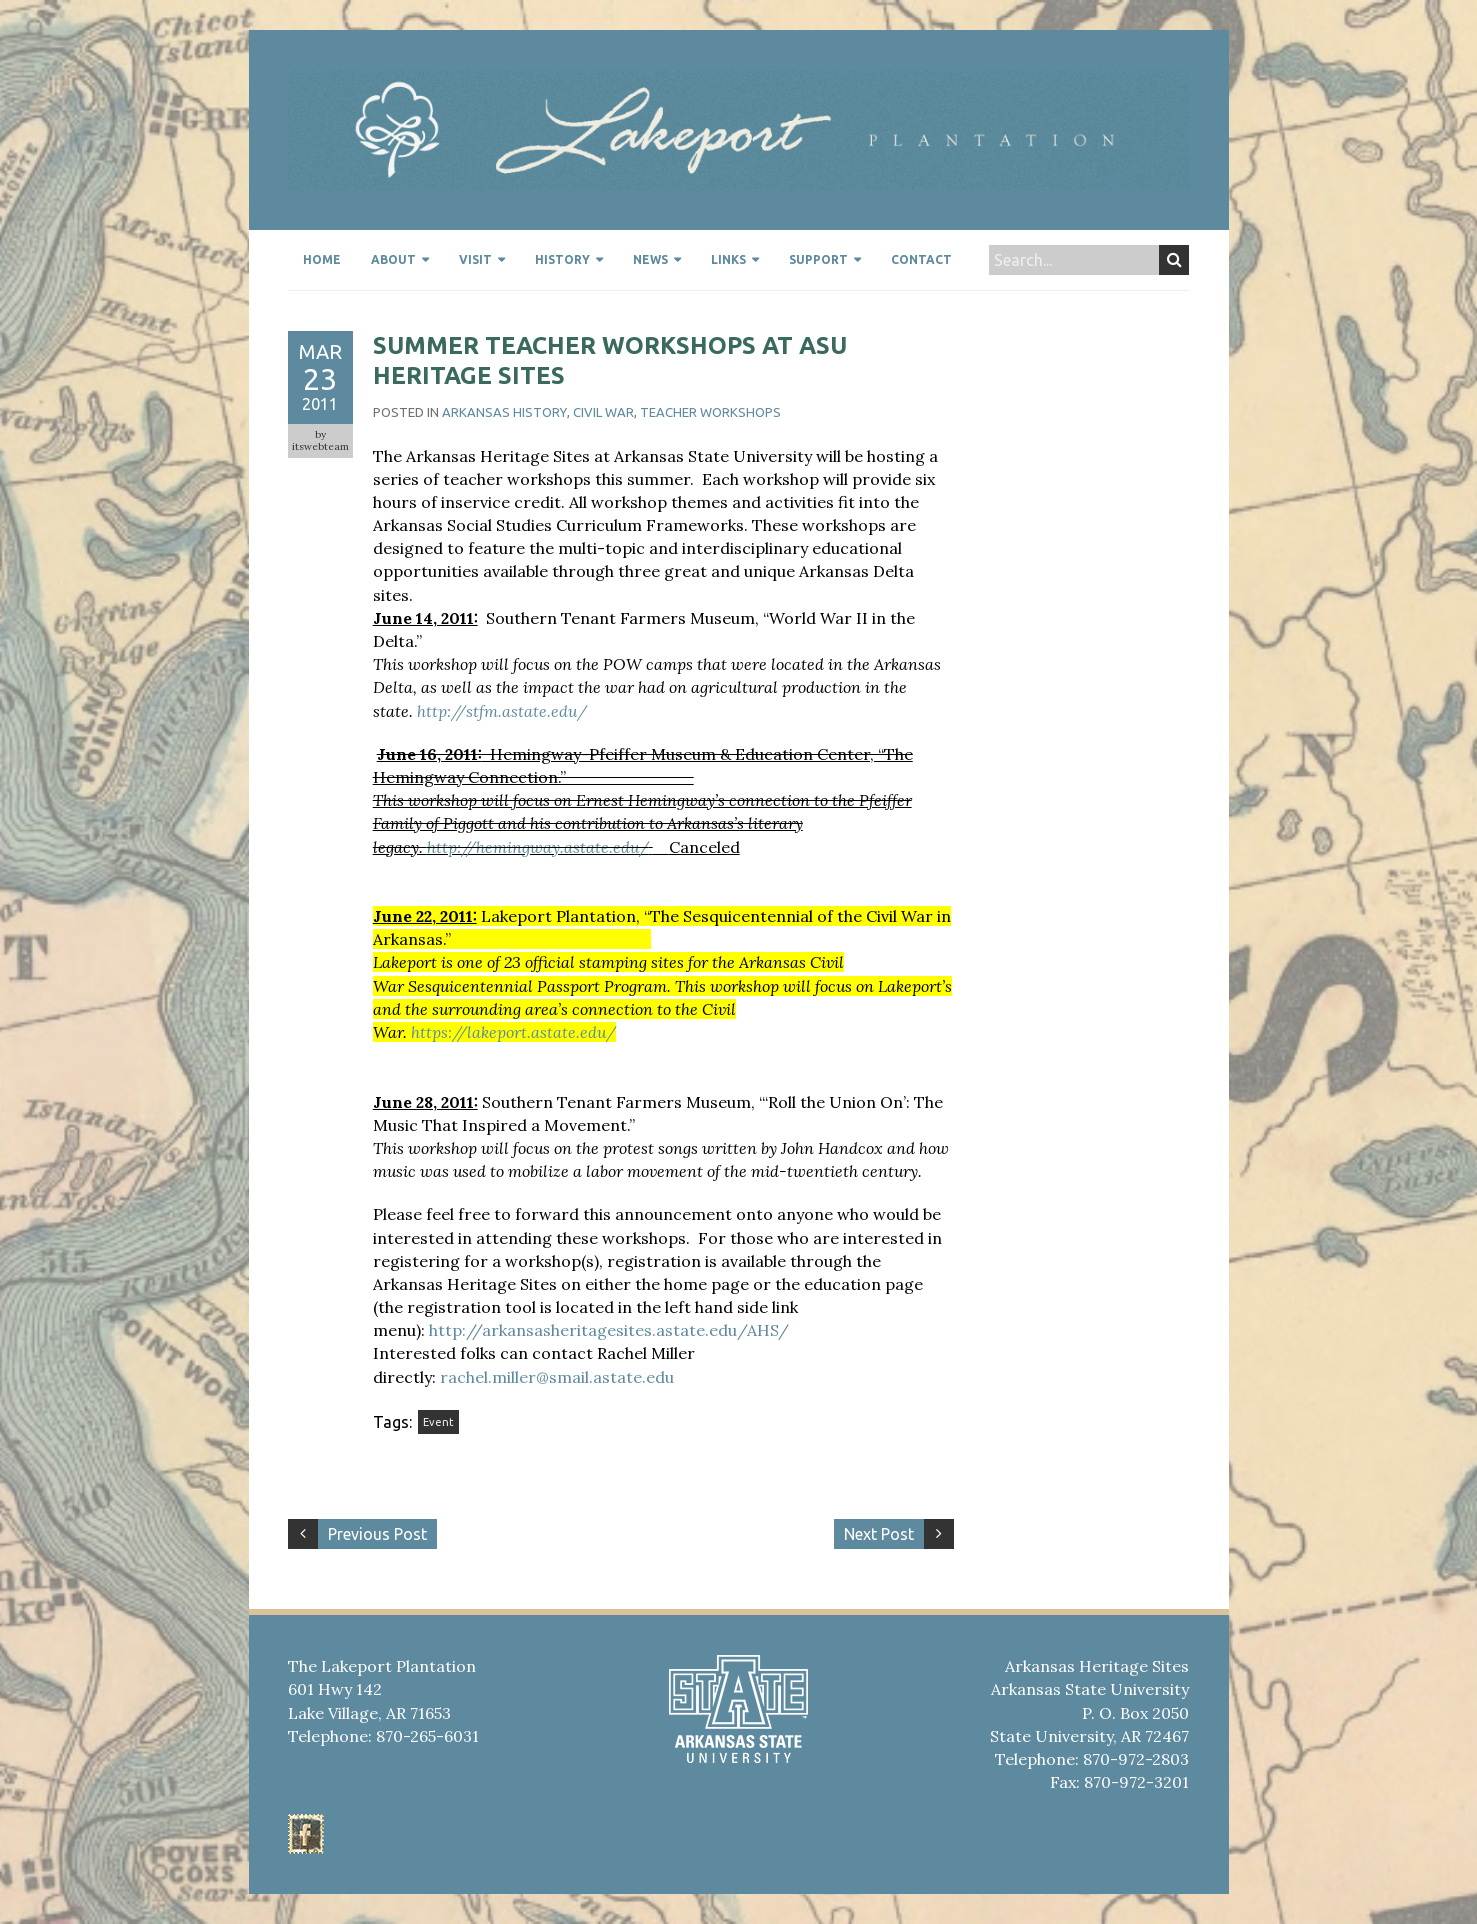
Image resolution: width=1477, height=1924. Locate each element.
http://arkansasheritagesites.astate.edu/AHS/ (609, 1330)
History (562, 259)
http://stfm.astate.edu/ (502, 711)
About (393, 259)
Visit (475, 259)
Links (728, 259)
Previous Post (377, 1534)
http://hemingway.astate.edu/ (538, 847)
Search (1174, 260)
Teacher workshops (710, 412)
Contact (921, 259)
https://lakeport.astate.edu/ (513, 1032)
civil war (603, 412)
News (650, 259)
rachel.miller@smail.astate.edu (555, 1377)
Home (322, 259)
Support (818, 259)
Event (438, 1422)
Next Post (879, 1534)
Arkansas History (504, 412)
